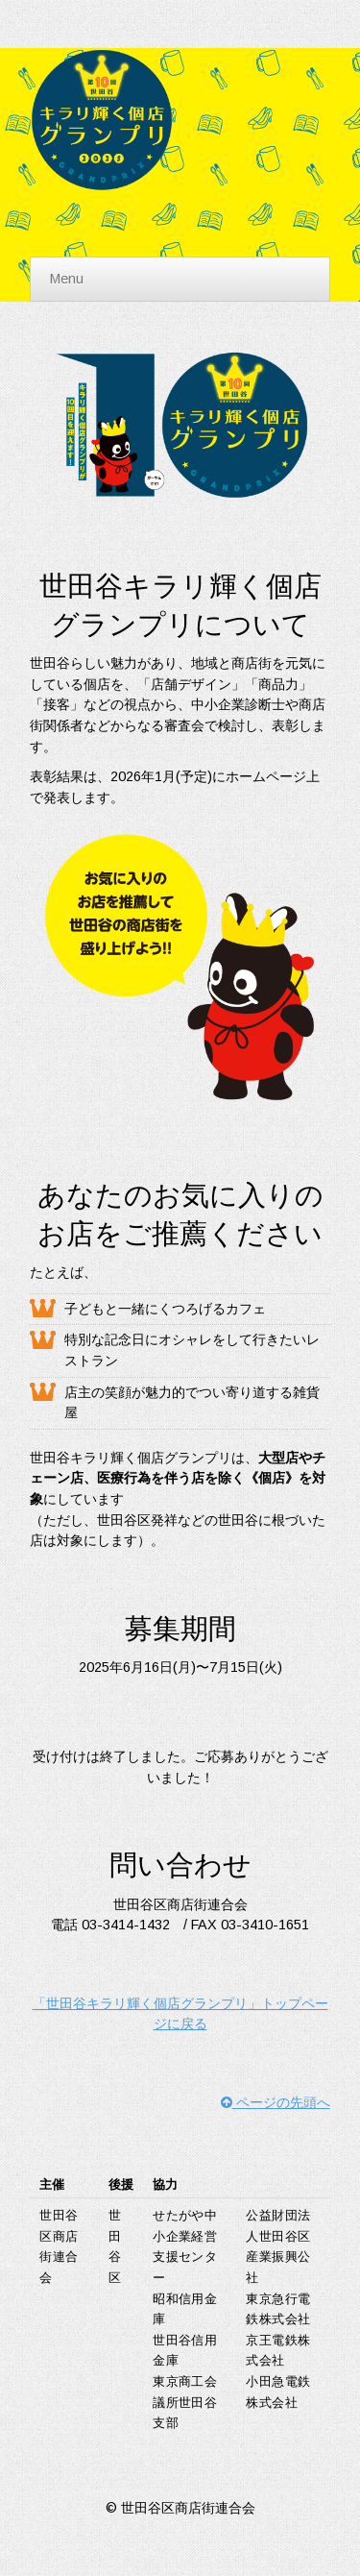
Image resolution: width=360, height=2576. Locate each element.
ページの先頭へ (275, 2102)
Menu (67, 278)
